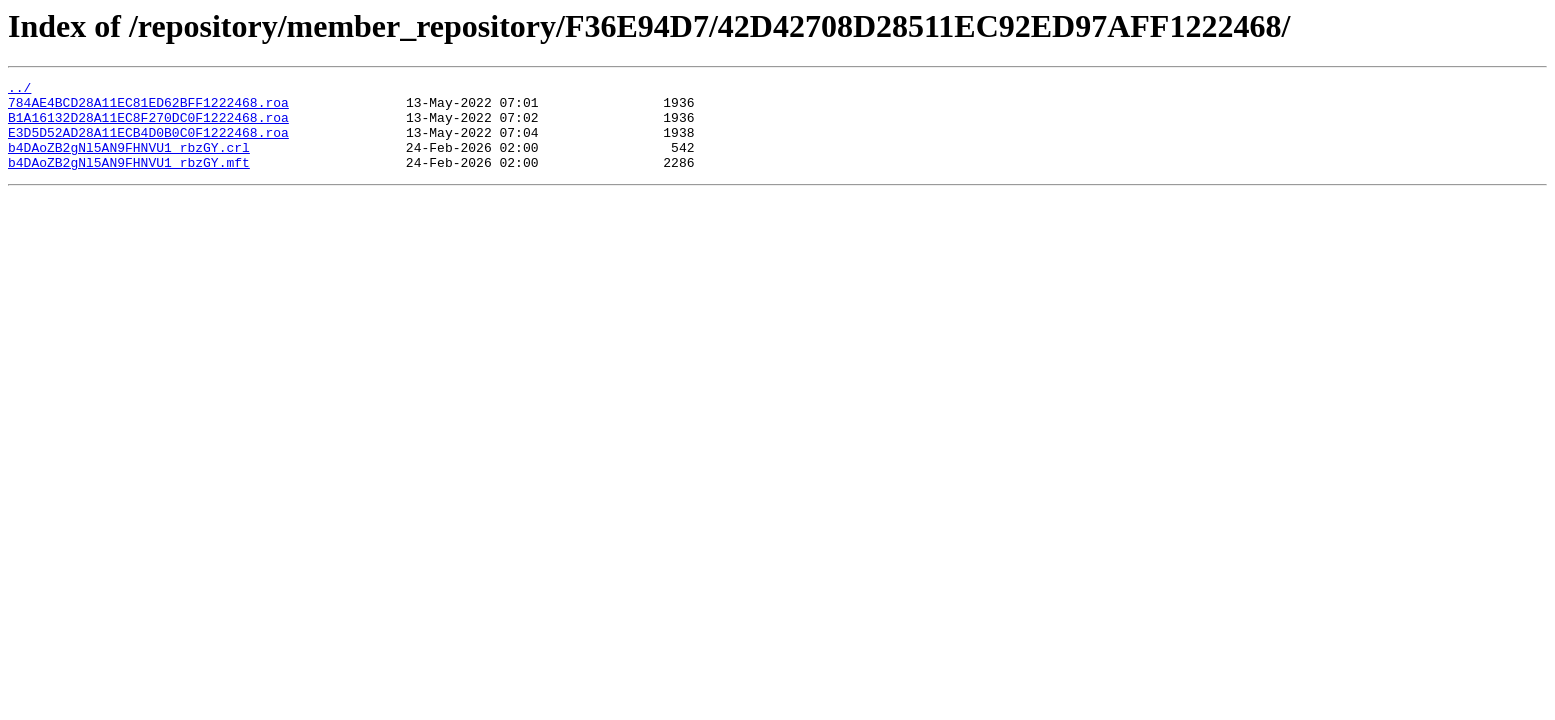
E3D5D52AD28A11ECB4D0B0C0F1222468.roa (148, 144)
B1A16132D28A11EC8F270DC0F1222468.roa (148, 126)
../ (19, 90)
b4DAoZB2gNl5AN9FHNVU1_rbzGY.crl (129, 162)
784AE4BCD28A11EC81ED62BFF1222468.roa (148, 108)
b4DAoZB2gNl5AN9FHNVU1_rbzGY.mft (129, 180)
